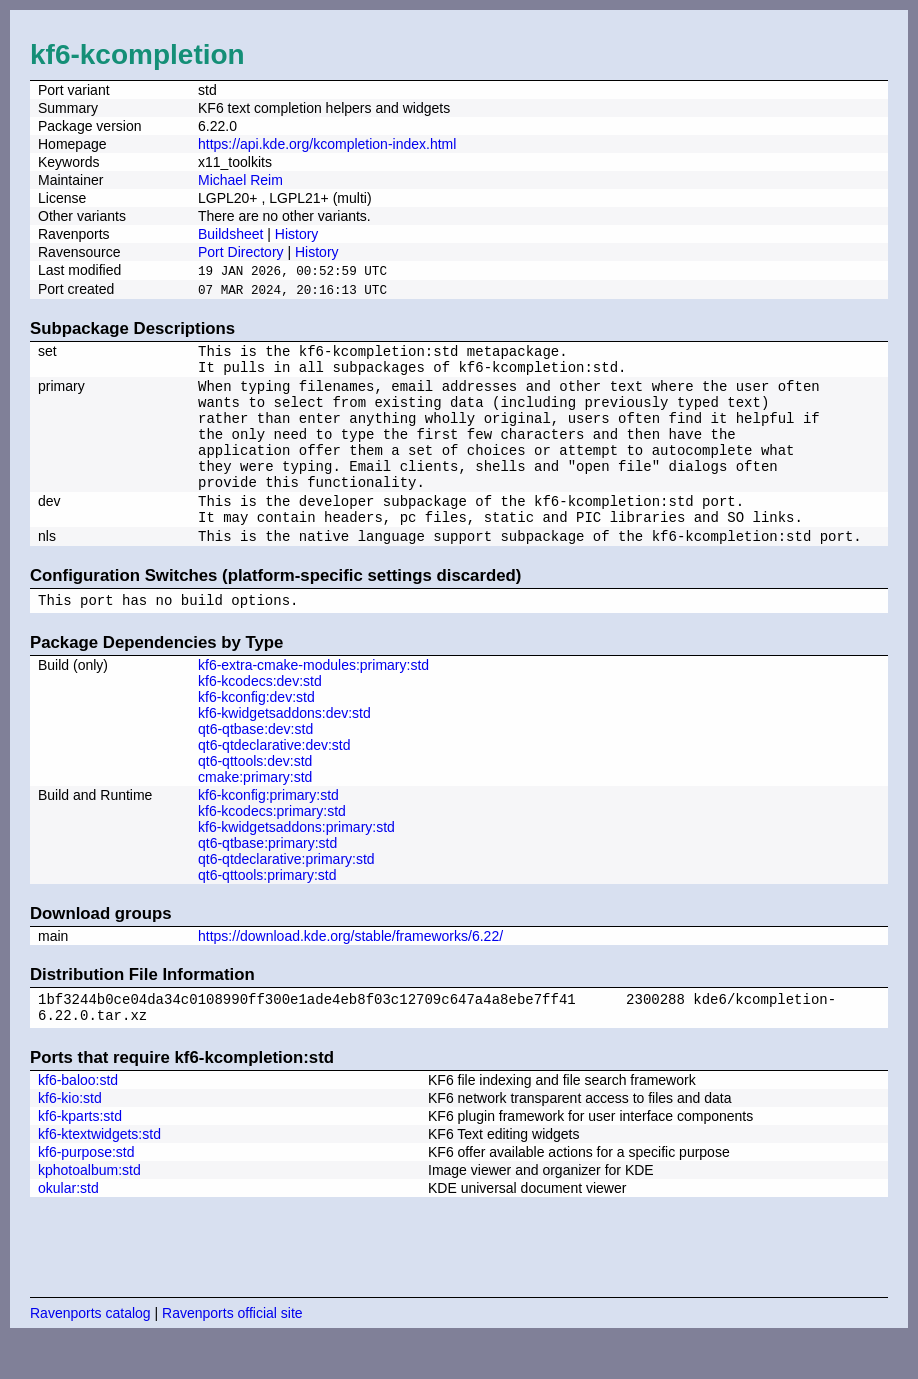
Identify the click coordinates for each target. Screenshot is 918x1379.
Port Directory (241, 252)
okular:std (68, 1229)
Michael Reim (240, 180)
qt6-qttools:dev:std (255, 796)
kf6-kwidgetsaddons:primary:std (296, 862)
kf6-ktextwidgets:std (99, 1175)
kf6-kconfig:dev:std (256, 732)
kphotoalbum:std (89, 1211)
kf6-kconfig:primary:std (268, 830)
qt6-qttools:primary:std (267, 910)
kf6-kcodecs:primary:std (272, 846)
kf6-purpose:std (86, 1193)
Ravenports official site (232, 1354)
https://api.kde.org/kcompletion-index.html (327, 144)
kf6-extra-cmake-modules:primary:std (313, 700)
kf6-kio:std (70, 1139)
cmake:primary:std (255, 812)
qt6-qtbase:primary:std (267, 878)
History (297, 234)
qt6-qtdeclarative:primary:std (286, 894)
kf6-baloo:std (78, 1121)
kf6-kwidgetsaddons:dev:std (284, 748)
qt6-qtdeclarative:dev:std (274, 780)
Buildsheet (230, 234)
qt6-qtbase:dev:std (255, 764)
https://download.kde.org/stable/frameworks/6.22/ (350, 971)
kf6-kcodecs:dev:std (260, 716)
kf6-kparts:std (80, 1157)
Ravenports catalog (90, 1354)
